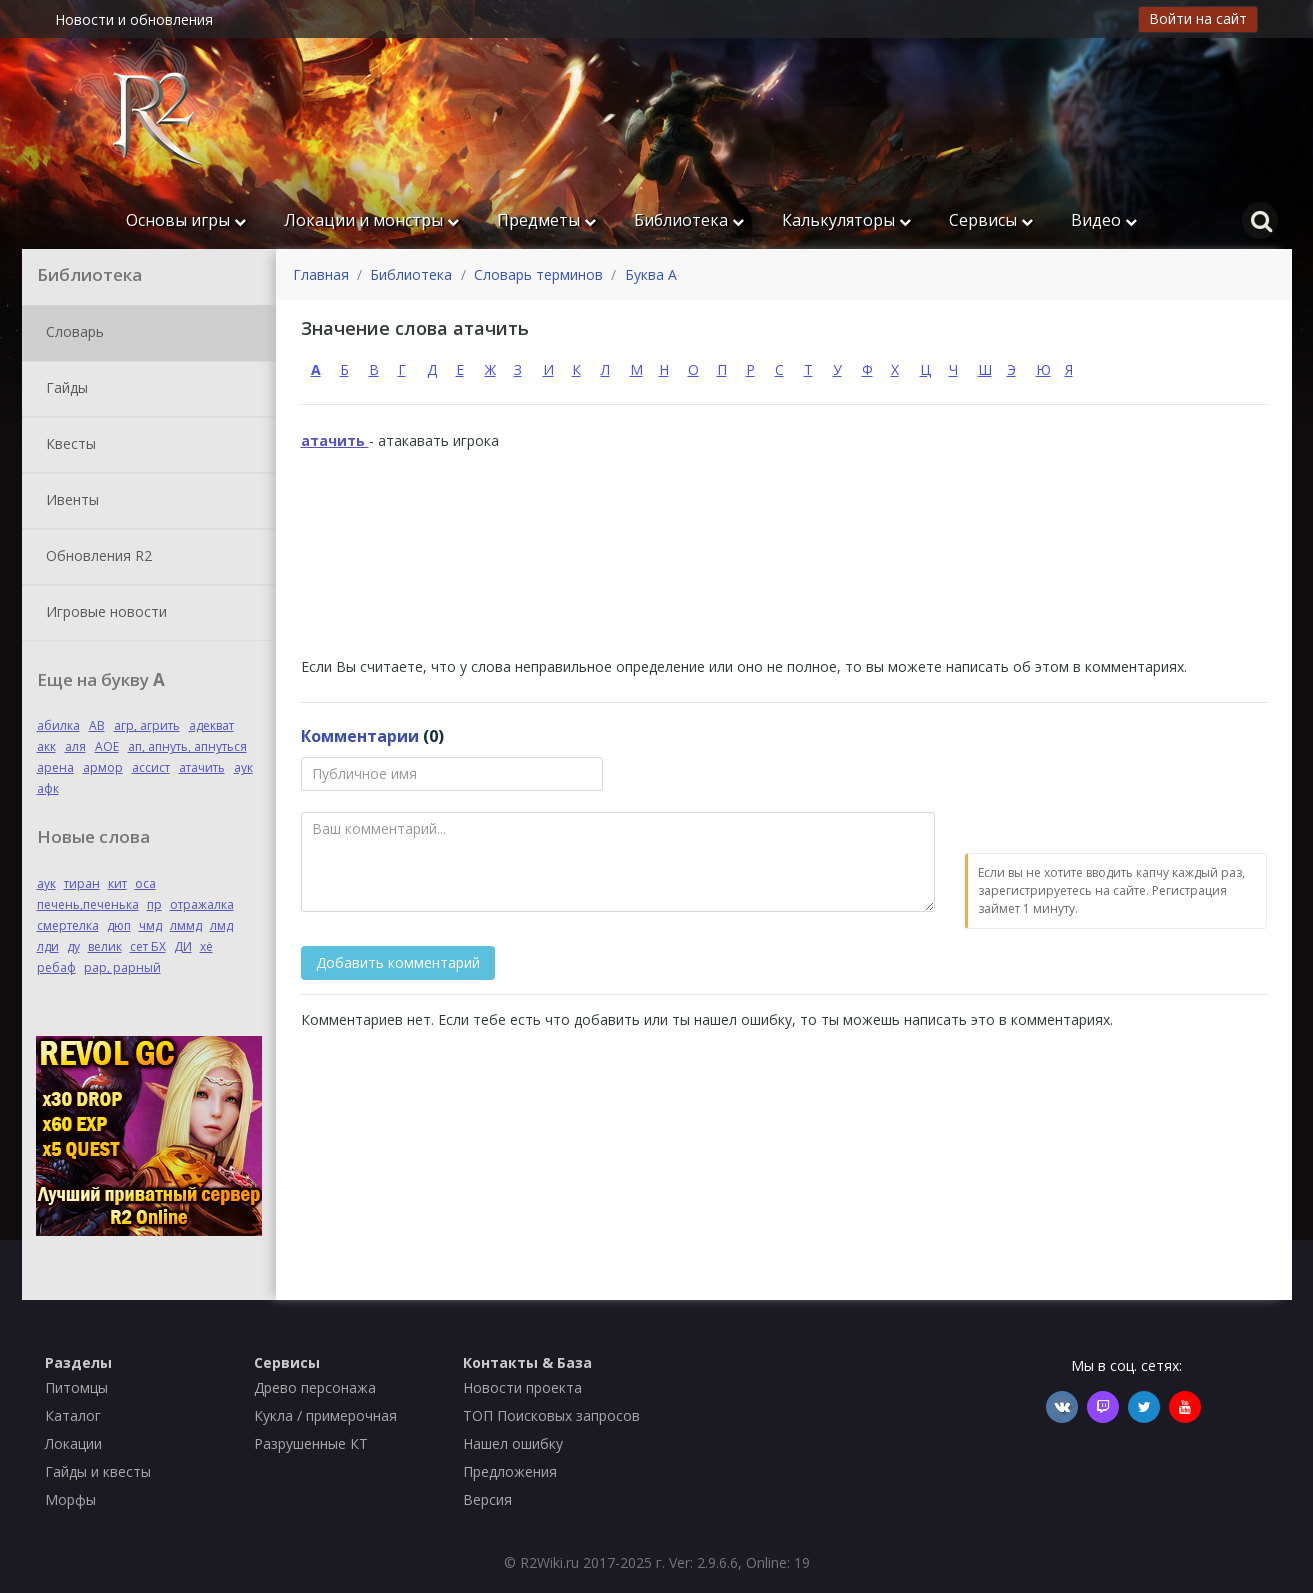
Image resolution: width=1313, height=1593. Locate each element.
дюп (119, 925)
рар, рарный (122, 967)
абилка (58, 725)
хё (206, 946)
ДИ (183, 946)
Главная (321, 274)
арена (55, 767)
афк (48, 788)
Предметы (546, 220)
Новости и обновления (134, 19)
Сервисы (991, 220)
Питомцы (76, 1387)
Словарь (71, 333)
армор (103, 767)
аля (75, 746)
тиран (82, 883)
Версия (487, 1499)
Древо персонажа (315, 1387)
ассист (151, 767)
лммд (186, 925)
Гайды (63, 389)
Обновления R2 (95, 557)
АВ (97, 725)
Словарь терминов (538, 274)
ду (73, 946)
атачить (202, 767)
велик (105, 946)
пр (154, 904)
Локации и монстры (371, 220)
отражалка (202, 904)
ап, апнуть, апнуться (187, 746)
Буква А (651, 274)
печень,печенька (88, 904)
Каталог (73, 1415)
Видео (1104, 220)
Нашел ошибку (513, 1443)
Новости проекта (522, 1387)
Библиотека (689, 220)
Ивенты (68, 501)
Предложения (510, 1471)
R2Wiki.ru (549, 1562)
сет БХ (148, 946)
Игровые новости (102, 613)
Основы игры (186, 220)
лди (48, 946)
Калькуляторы (846, 220)
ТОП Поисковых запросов (551, 1415)
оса (145, 883)
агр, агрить (147, 725)
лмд (221, 925)
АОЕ (107, 746)
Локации (73, 1443)
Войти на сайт (1198, 18)
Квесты (67, 445)
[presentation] (1117, 796)
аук (243, 767)
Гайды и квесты (98, 1471)
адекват (211, 725)
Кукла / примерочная (325, 1415)
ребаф (56, 967)
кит (117, 883)
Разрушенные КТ (311, 1443)
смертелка (68, 925)
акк (46, 746)
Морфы (70, 1499)
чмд (150, 925)
